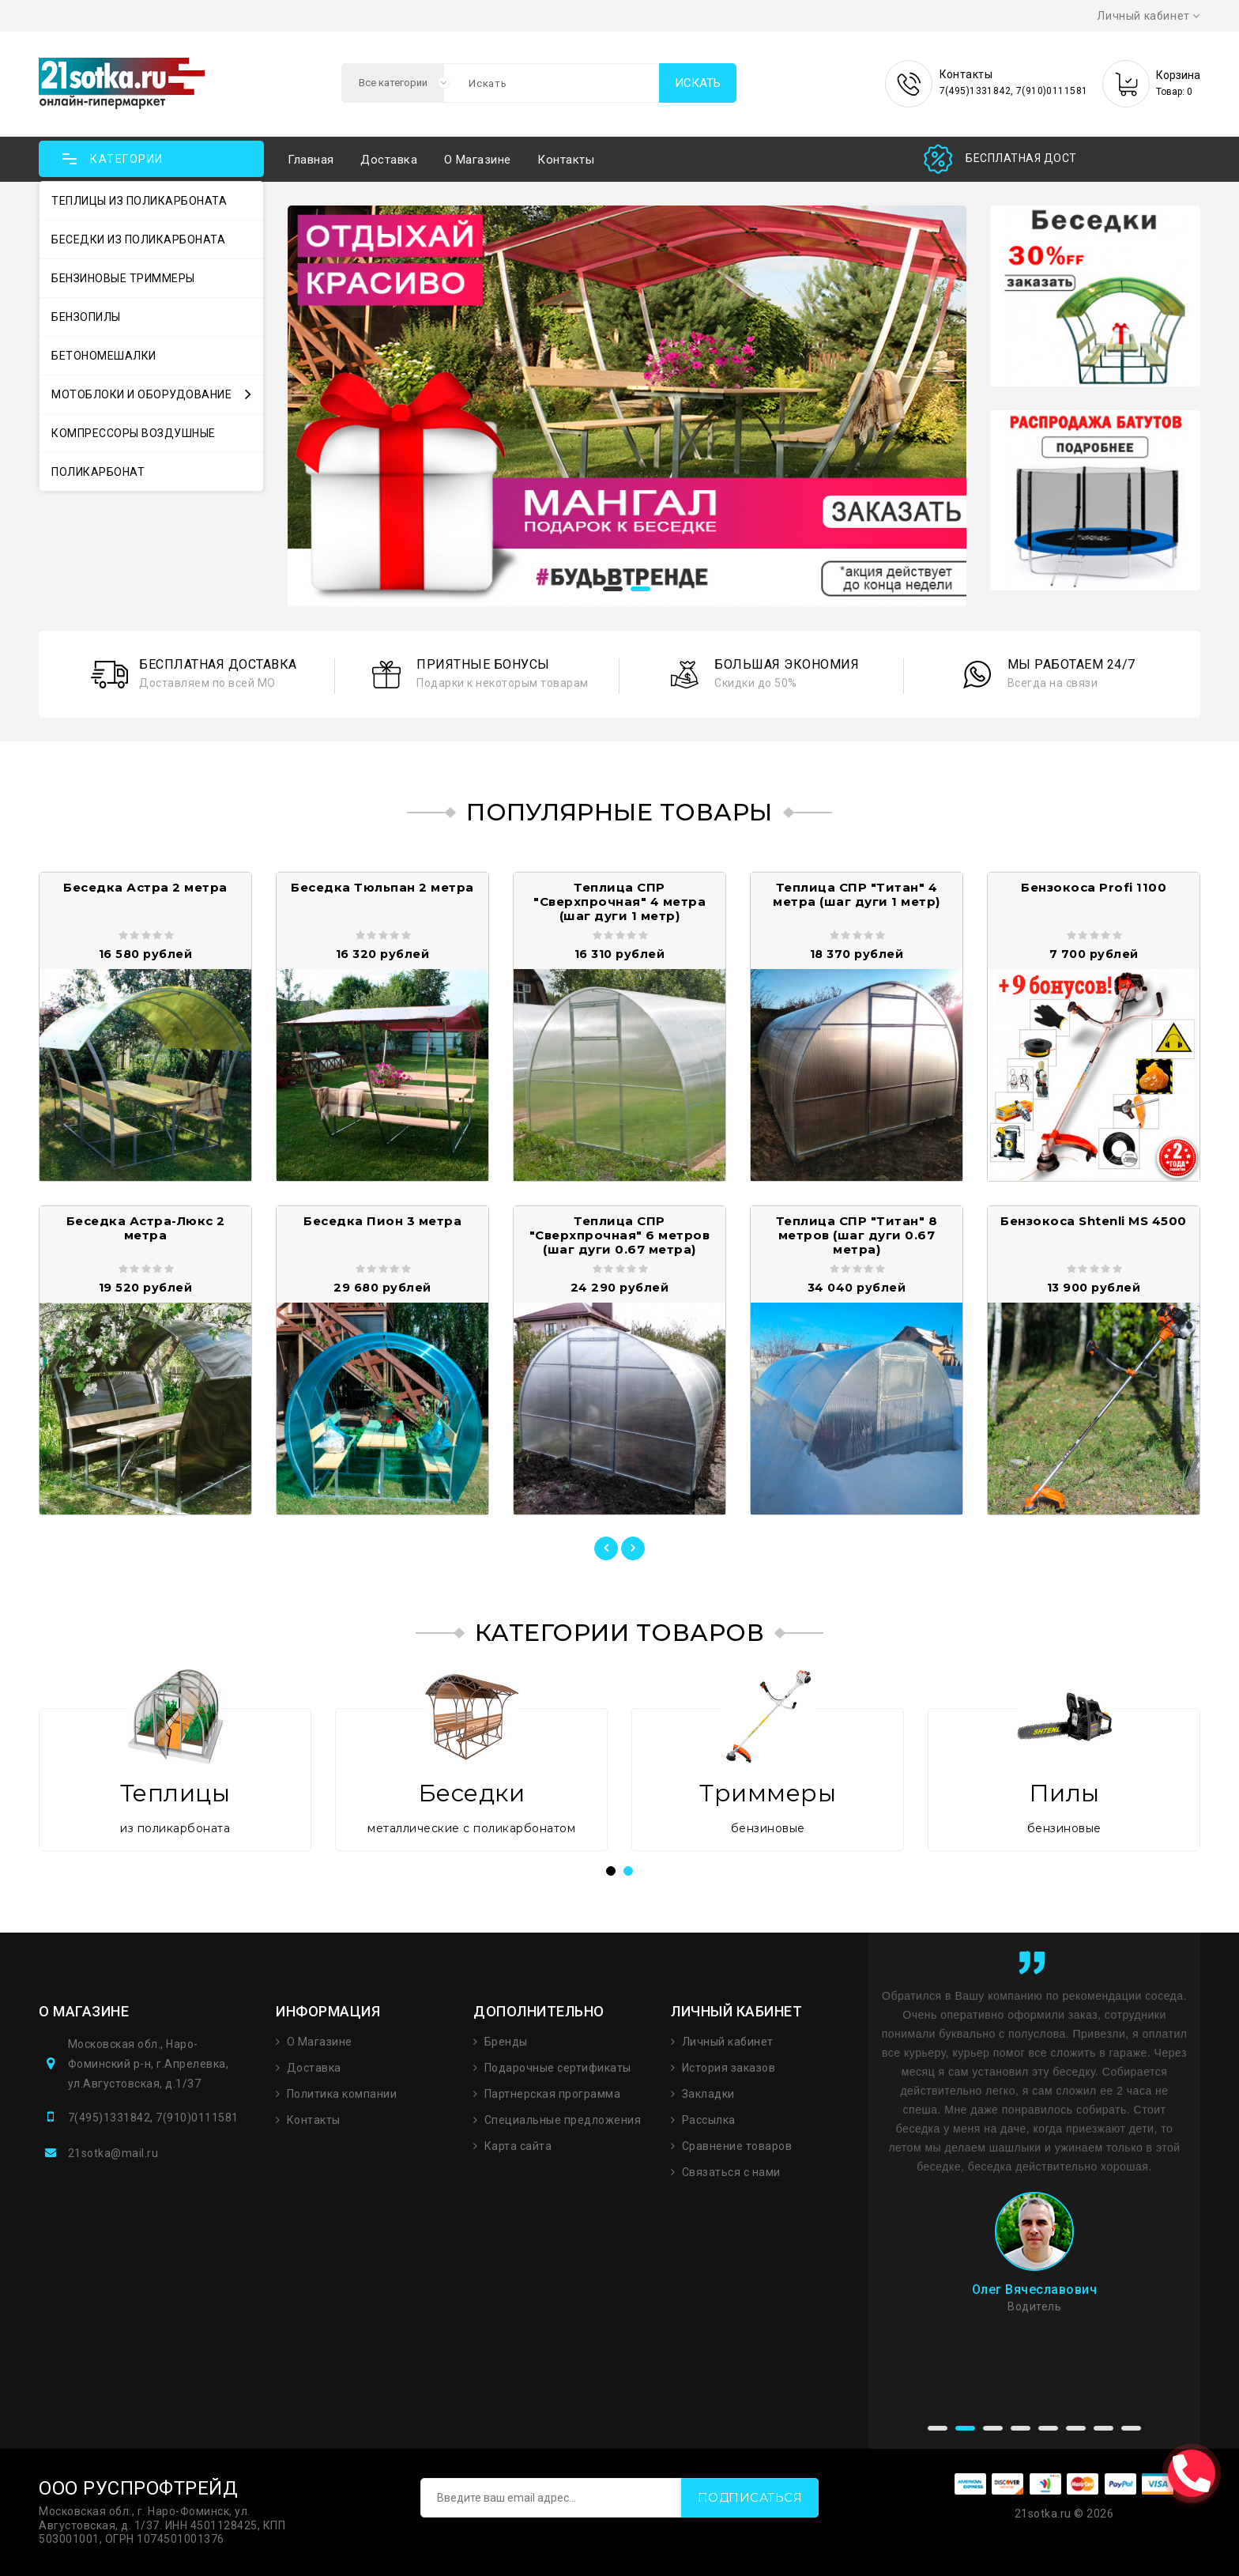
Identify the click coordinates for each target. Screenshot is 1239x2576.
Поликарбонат (98, 472)
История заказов (729, 2067)
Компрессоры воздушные (133, 433)
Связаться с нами (731, 2172)
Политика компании (342, 2094)
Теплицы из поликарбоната (139, 200)
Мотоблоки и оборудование (151, 394)
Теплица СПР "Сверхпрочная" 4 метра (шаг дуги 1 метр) (619, 901)
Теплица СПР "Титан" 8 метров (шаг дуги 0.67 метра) (857, 1235)
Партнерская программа (552, 2094)
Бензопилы (86, 317)
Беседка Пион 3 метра (382, 1220)
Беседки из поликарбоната (138, 239)
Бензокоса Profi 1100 (1093, 887)
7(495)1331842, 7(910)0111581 (153, 2117)
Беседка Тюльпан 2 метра (382, 887)
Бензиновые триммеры (123, 278)
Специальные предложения (563, 2120)
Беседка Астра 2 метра (145, 887)
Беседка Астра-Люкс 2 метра (145, 1228)
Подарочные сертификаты (557, 2067)
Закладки (708, 2094)
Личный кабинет (728, 2041)
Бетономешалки (103, 355)
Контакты (565, 160)
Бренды (506, 2041)
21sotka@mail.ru (113, 2153)
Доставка (388, 160)
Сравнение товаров (737, 2146)
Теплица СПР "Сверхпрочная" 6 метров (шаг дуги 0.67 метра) (619, 1235)
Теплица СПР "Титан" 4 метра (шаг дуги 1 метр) (856, 894)
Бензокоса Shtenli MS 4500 (1093, 1220)
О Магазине (319, 2041)
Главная (311, 160)
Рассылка (709, 2120)
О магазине (477, 160)
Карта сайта (518, 2146)
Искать (698, 83)
